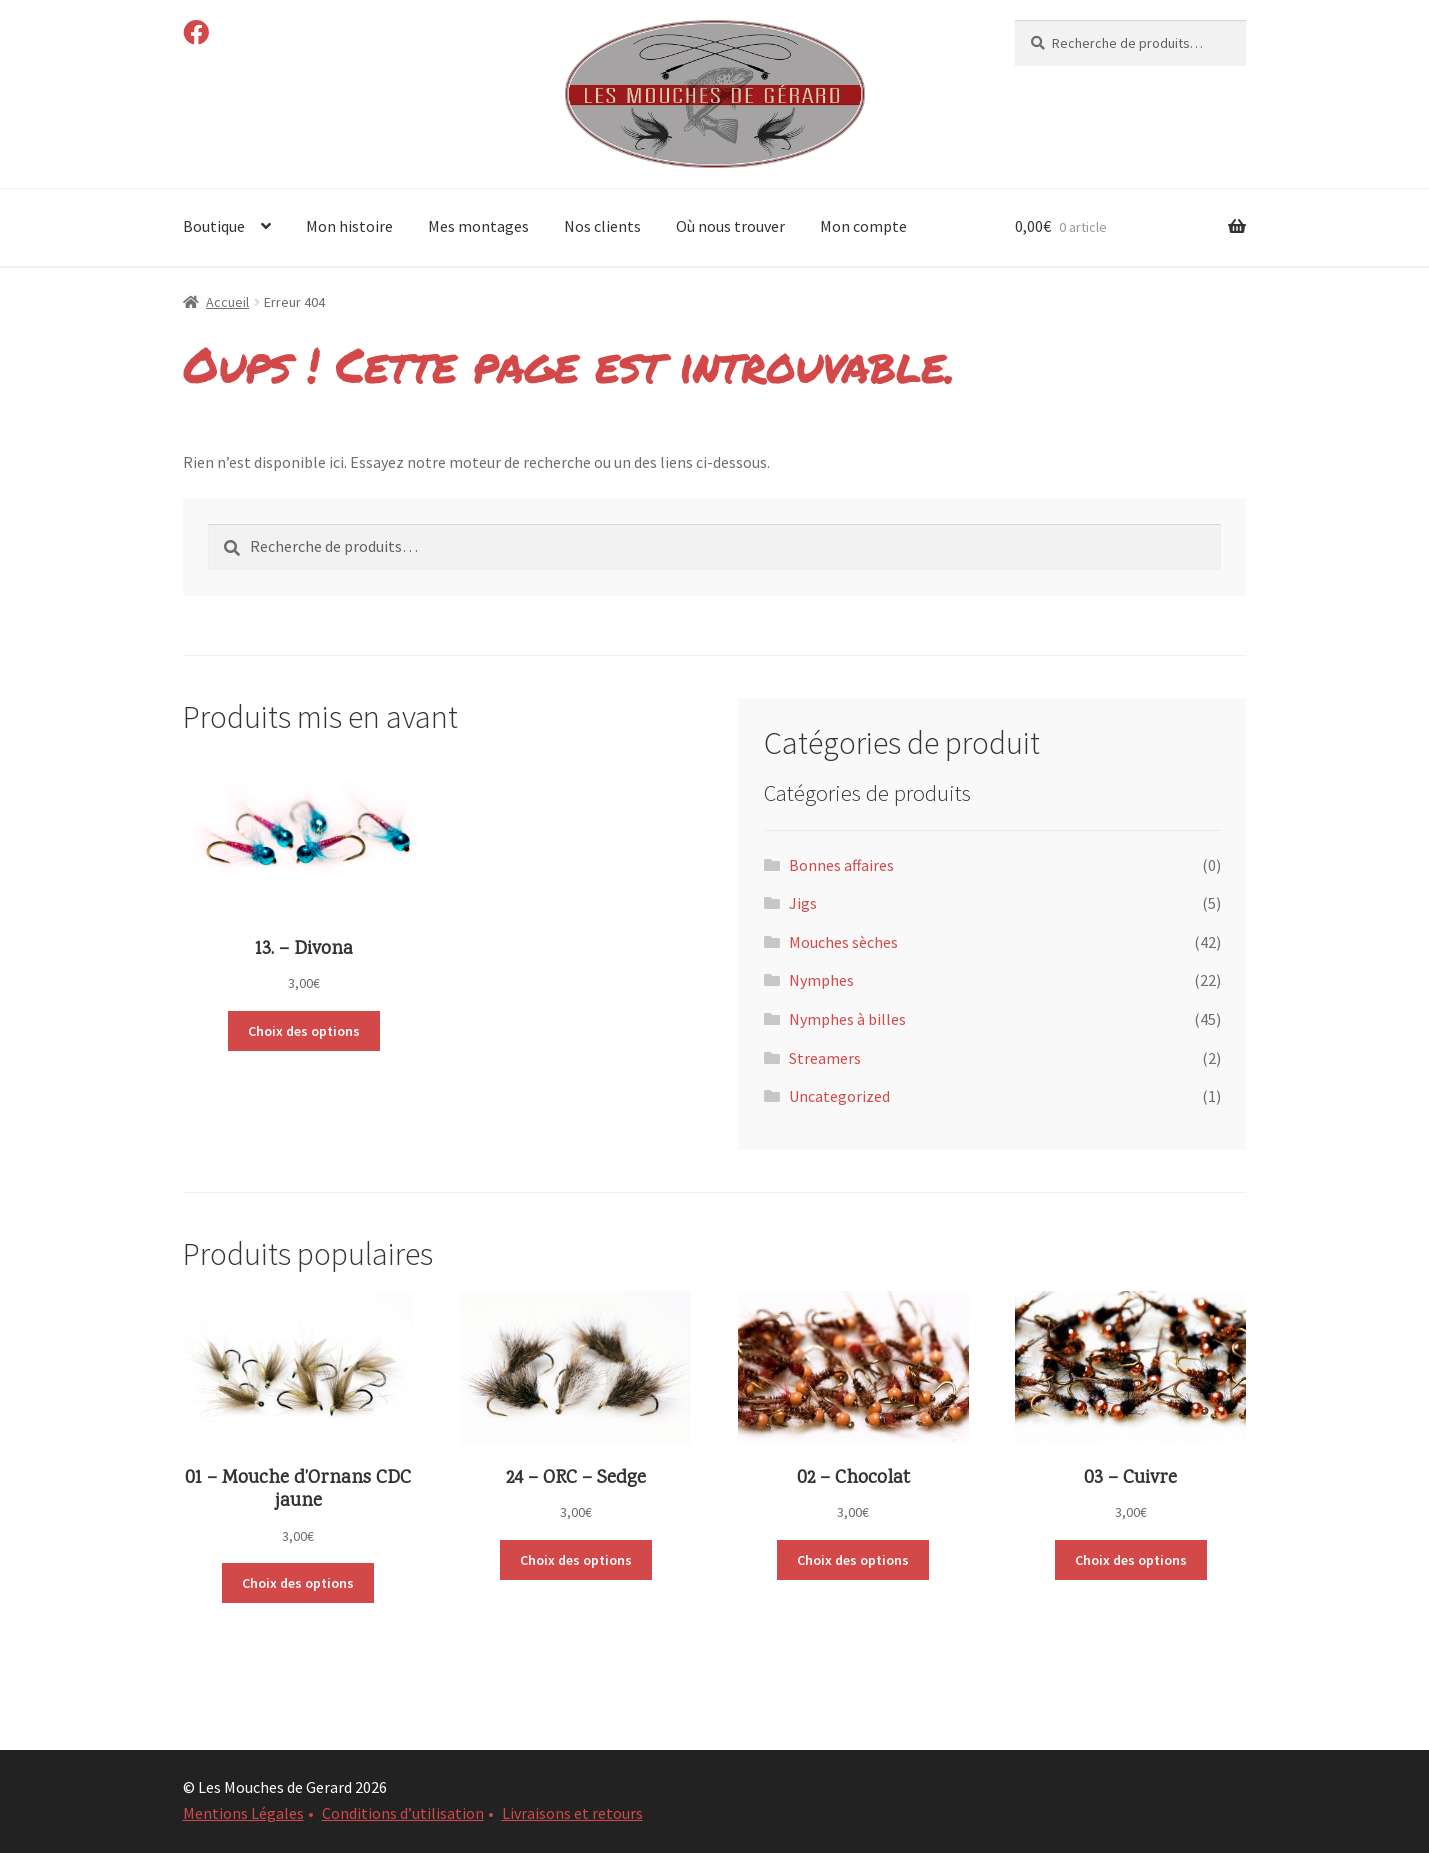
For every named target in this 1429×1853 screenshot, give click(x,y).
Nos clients (602, 226)
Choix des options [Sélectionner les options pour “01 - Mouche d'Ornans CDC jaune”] (298, 1583)
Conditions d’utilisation (403, 1813)
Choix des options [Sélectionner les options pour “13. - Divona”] (304, 1031)
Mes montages (478, 226)
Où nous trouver (730, 226)
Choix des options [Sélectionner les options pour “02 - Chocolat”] (853, 1560)
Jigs (803, 903)
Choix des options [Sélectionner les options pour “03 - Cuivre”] (1131, 1560)
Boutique (214, 226)
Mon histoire (349, 226)
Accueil (227, 302)
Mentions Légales (243, 1813)
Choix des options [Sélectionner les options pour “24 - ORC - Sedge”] (576, 1560)
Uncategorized (839, 1096)
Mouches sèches (843, 942)
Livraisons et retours (572, 1813)
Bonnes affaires (841, 865)
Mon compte (863, 226)
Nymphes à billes (847, 1019)
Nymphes (821, 980)
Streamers (825, 1058)
